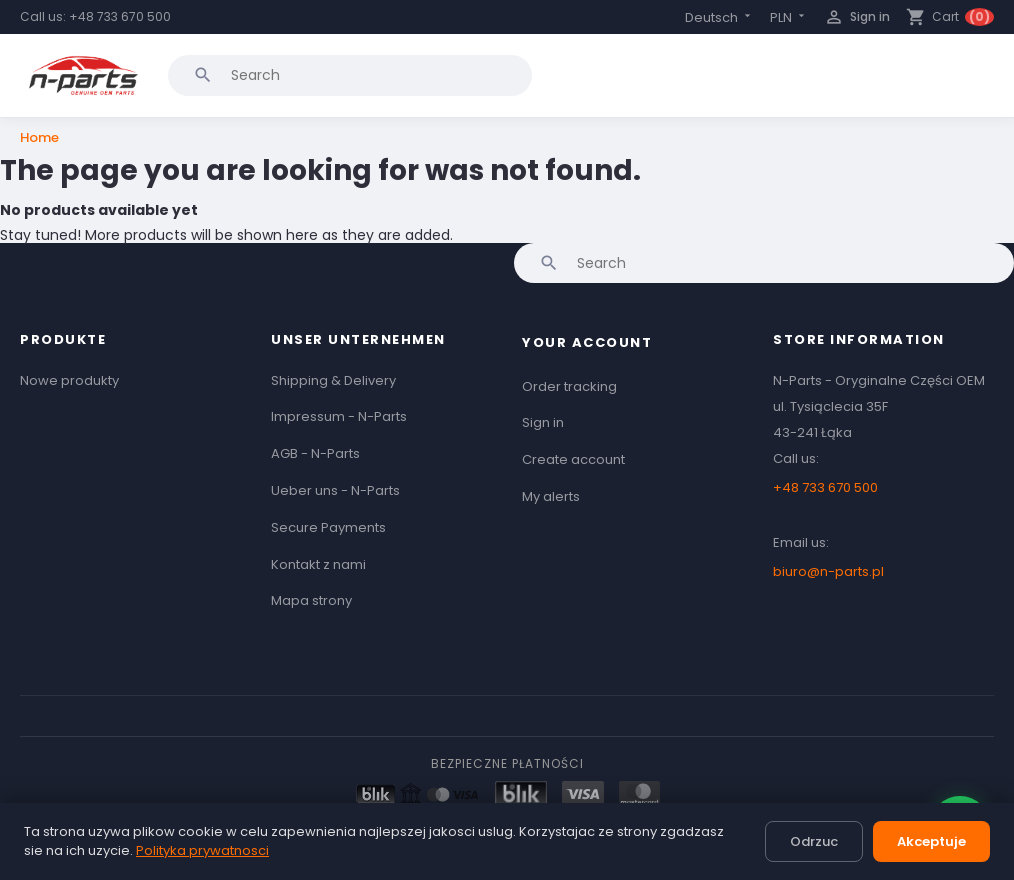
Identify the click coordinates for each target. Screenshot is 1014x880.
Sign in (543, 422)
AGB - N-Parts (315, 453)
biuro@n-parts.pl (828, 571)
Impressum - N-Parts (339, 416)
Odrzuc (814, 841)
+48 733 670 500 (120, 16)
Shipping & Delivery (333, 380)
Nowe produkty (69, 380)
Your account (587, 342)
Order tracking (569, 386)
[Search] (350, 75)
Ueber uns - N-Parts (335, 490)
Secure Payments (328, 527)
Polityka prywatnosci (202, 850)
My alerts (551, 496)
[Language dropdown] (719, 17)
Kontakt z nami (318, 564)
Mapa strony (311, 600)
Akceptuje (931, 841)
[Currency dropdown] (789, 17)
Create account (573, 459)
